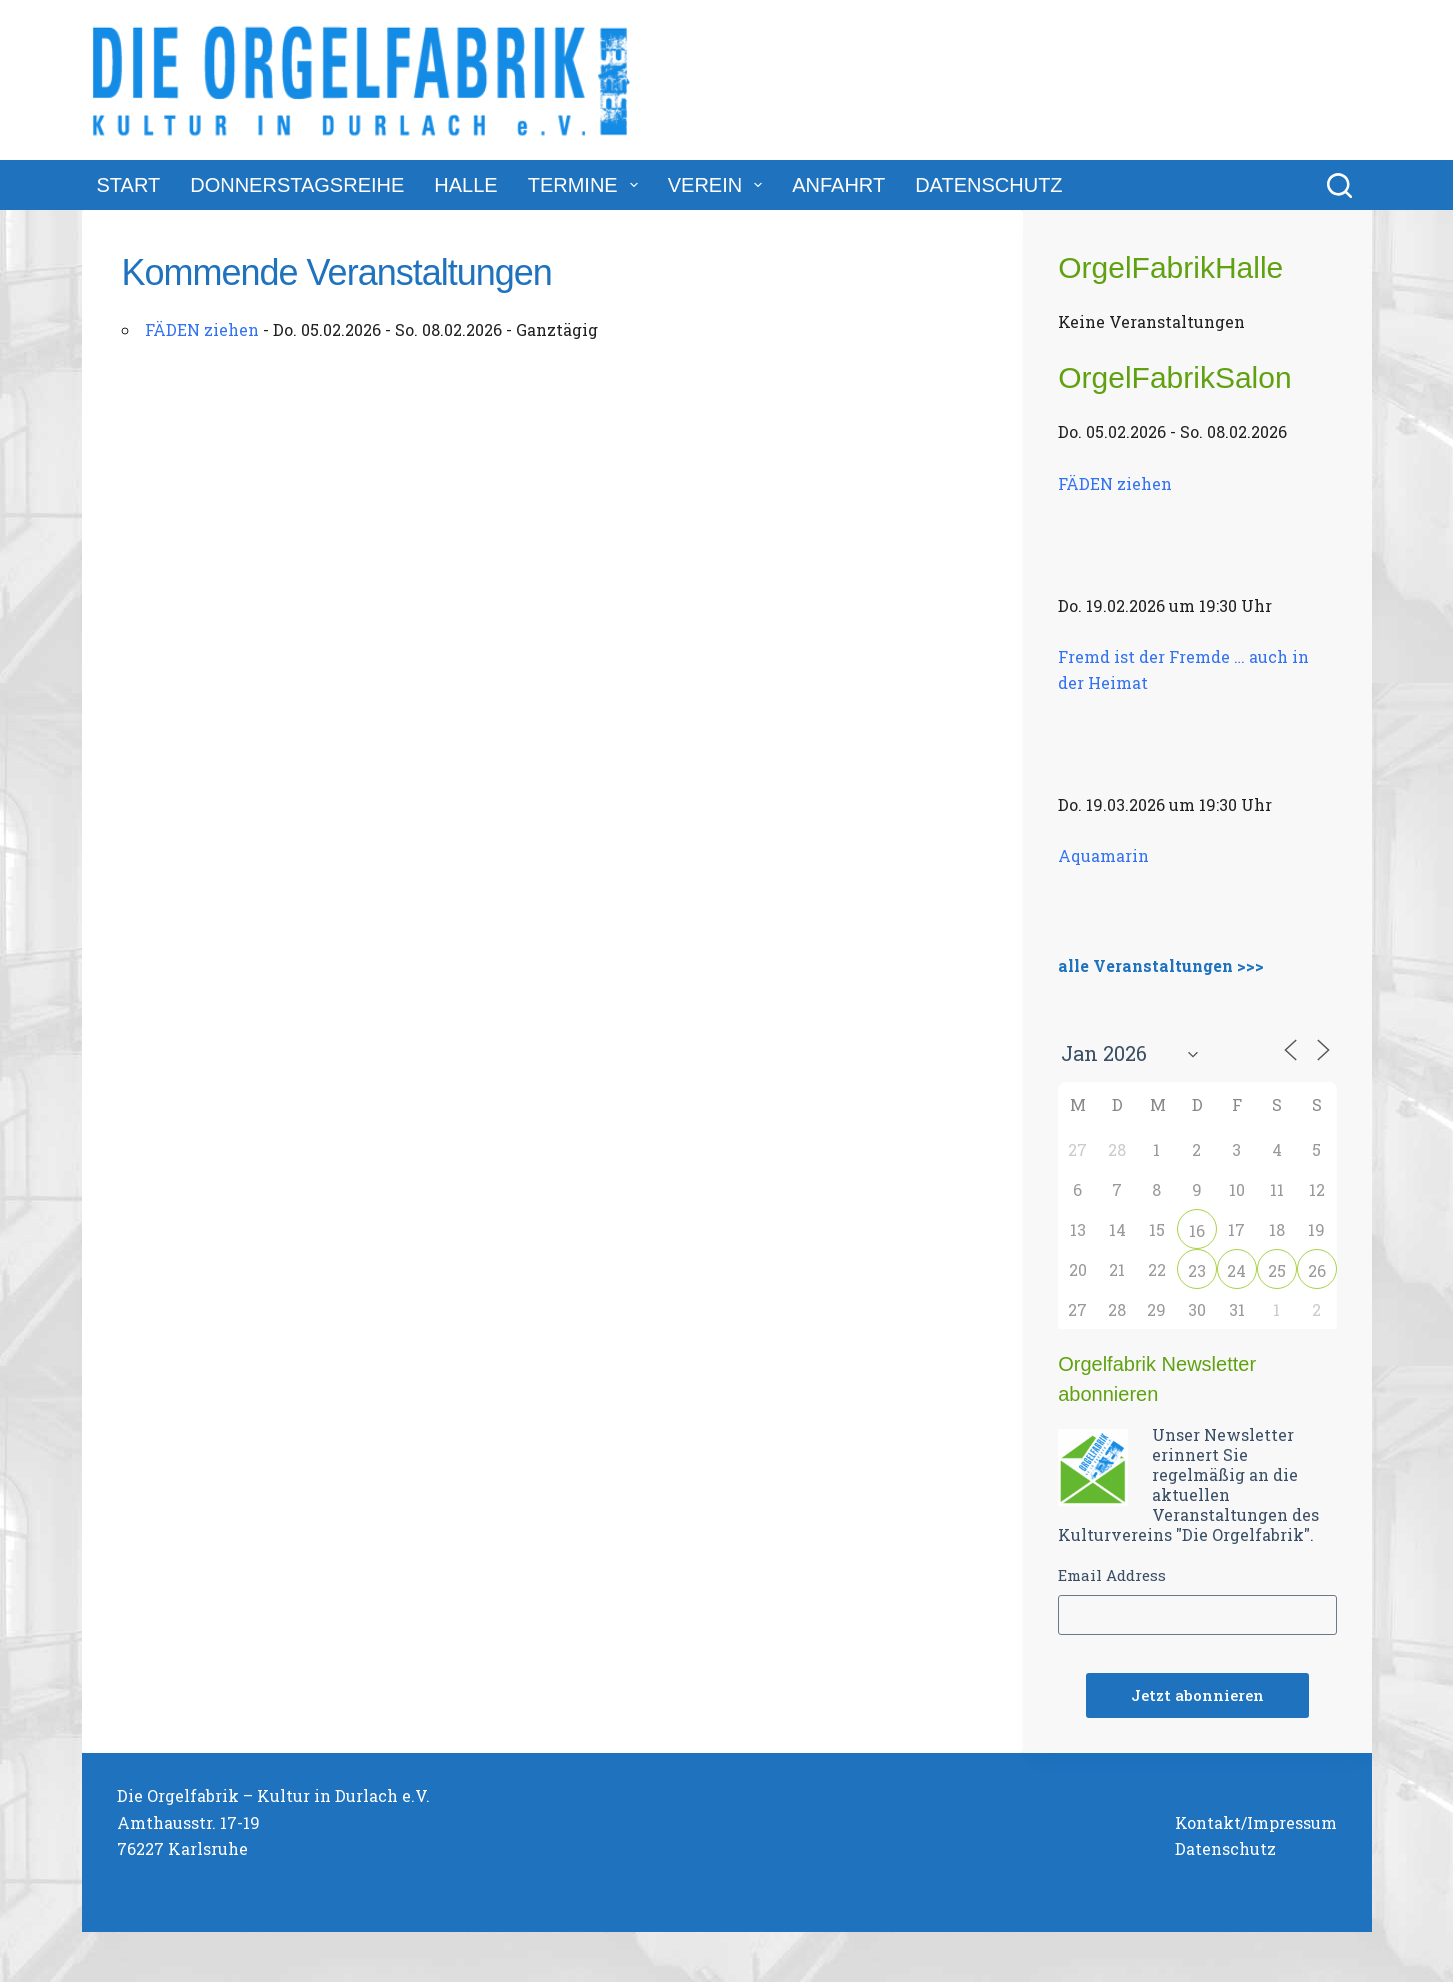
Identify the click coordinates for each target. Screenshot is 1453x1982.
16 (1197, 1230)
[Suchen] (1339, 185)
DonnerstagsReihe (297, 185)
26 (1317, 1270)
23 (1197, 1270)
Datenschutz (988, 185)
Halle (465, 185)
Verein (719, 185)
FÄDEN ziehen (202, 329)
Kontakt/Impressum (1256, 1822)
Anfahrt (838, 185)
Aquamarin (1103, 855)
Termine (587, 185)
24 (1236, 1270)
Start (129, 185)
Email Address (1112, 1575)
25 (1277, 1270)
